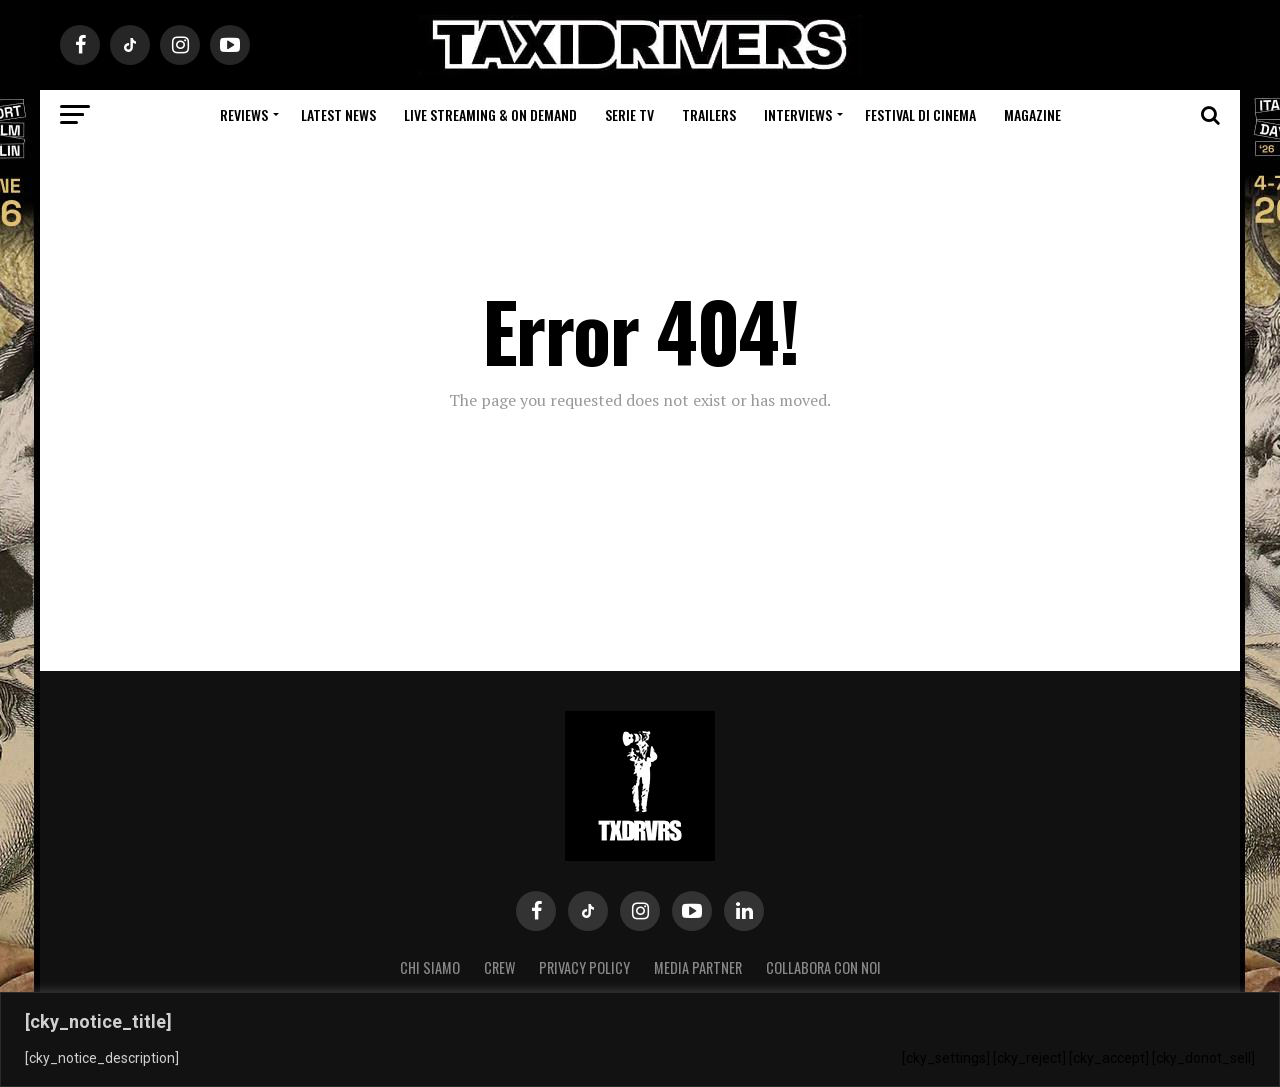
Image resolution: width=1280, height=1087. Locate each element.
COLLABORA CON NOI (823, 967)
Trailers (709, 114)
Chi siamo (430, 967)
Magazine (1032, 114)
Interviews (798, 114)
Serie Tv (629, 114)
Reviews (244, 114)
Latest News (338, 114)
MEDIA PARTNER (698, 967)
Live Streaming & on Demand (490, 114)
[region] (640, 1039)
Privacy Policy (584, 967)
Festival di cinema (920, 114)
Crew (499, 967)
